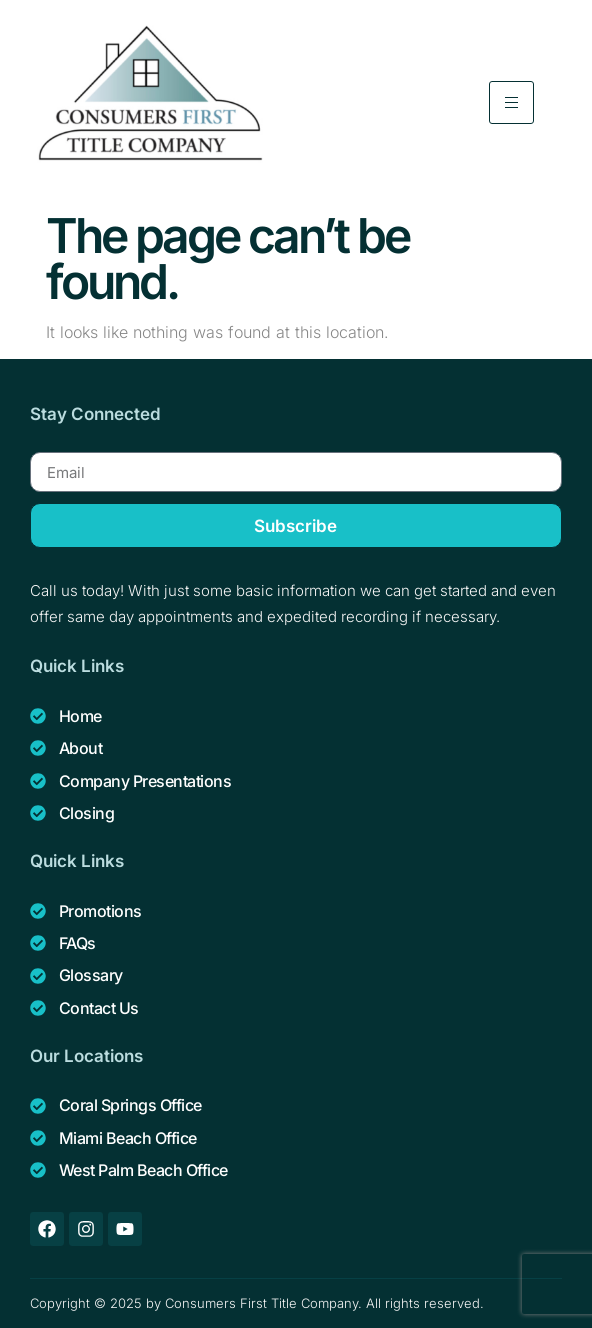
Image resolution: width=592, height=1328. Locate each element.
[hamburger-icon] (511, 102)
